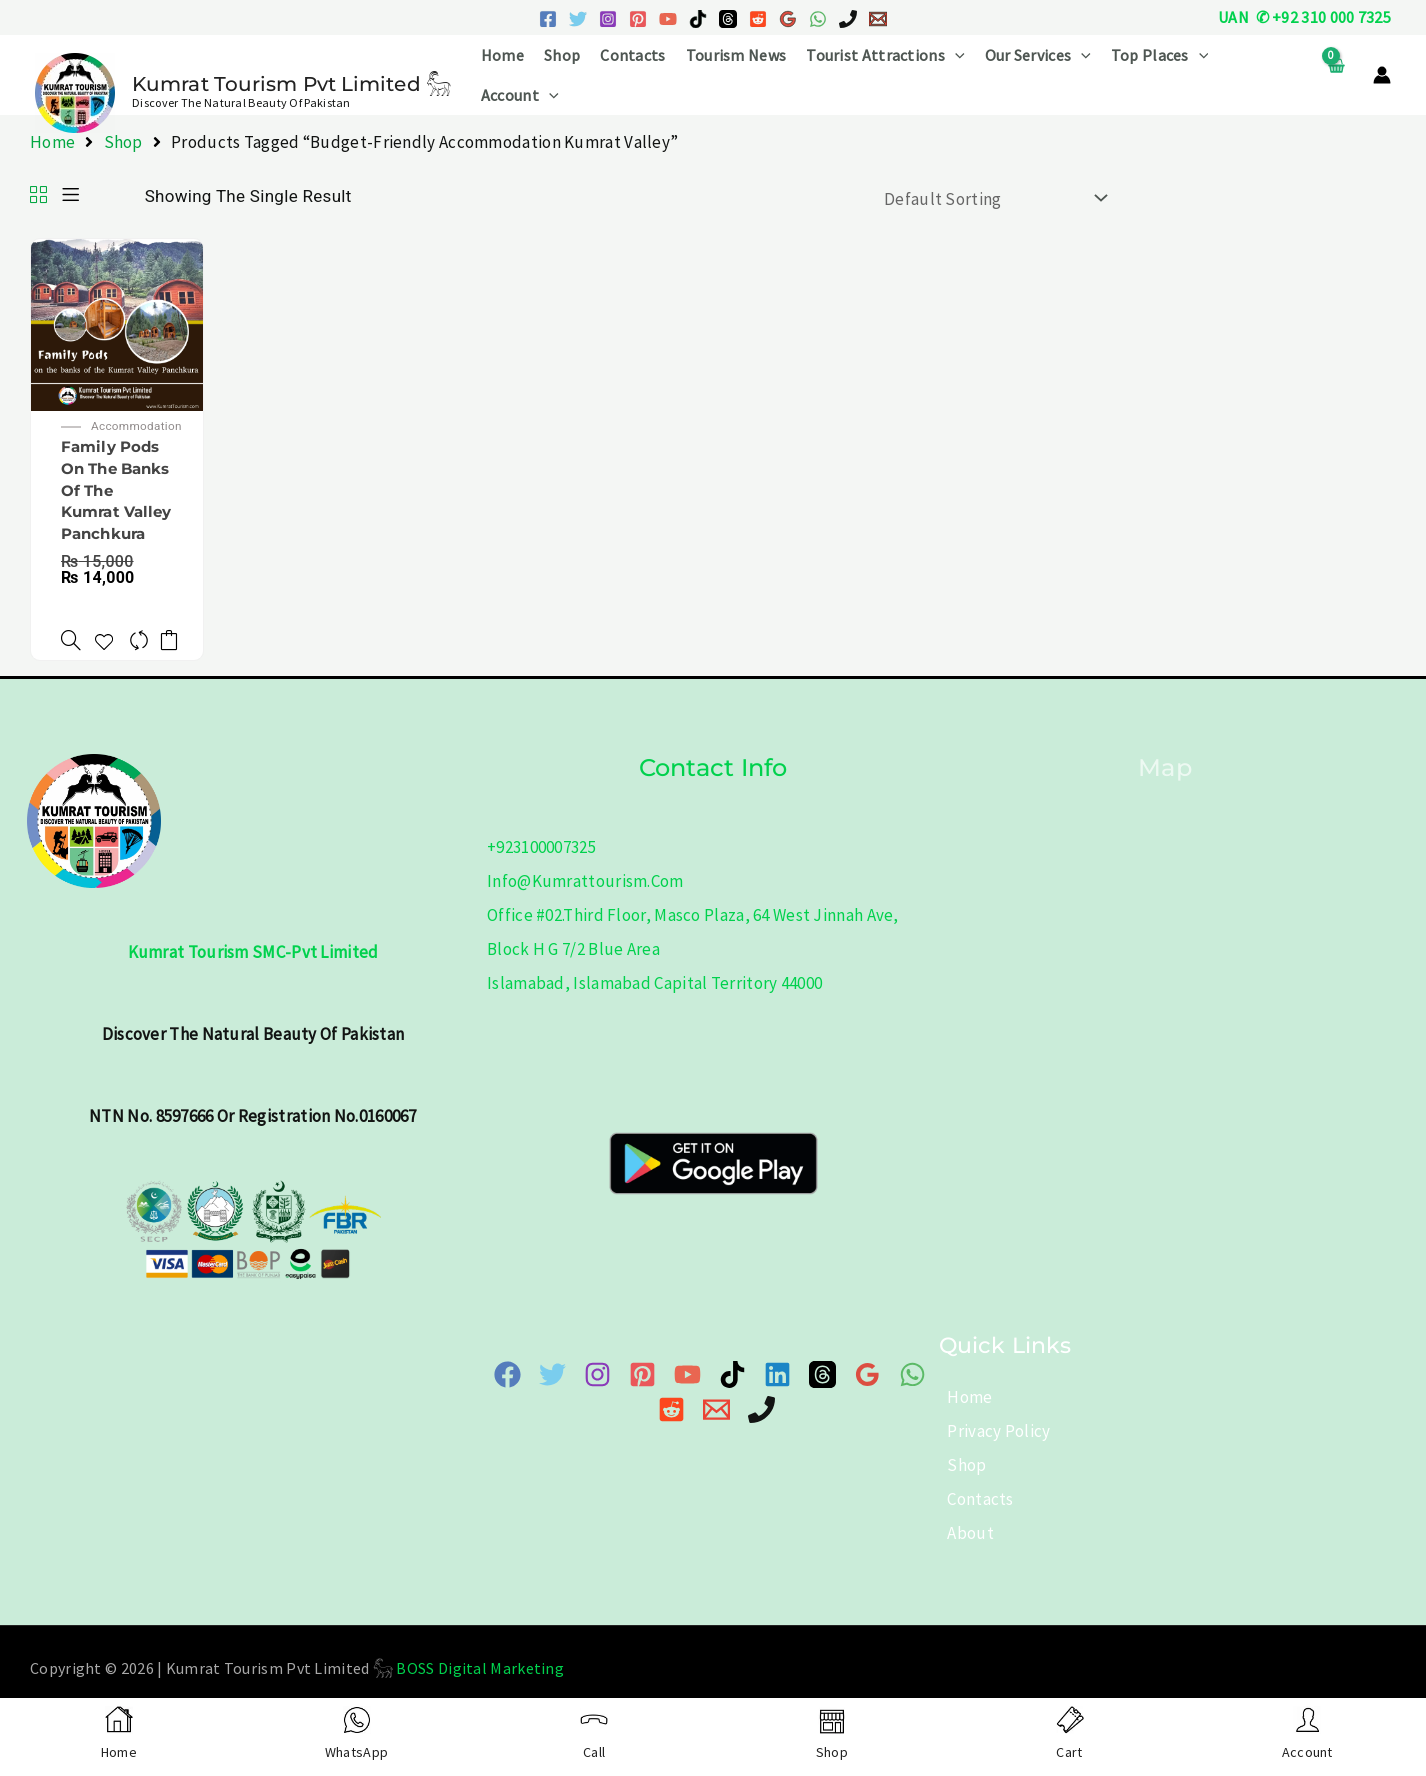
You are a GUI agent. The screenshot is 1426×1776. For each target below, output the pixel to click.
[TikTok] (698, 19)
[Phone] (761, 1429)
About (962, 1553)
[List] (70, 196)
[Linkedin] (777, 1395)
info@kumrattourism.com (585, 902)
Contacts (632, 55)
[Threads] (728, 19)
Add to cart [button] (177, 649)
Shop (562, 55)
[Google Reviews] (788, 19)
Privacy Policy (990, 1451)
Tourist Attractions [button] (885, 55)
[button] (955, 55)
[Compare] (141, 649)
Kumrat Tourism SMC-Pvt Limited (253, 973)
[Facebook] (548, 19)
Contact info (713, 787)
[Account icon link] (1382, 75)
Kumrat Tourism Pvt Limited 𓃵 (291, 84)
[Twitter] (578, 19)
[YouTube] (668, 19)
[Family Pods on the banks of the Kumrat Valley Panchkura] (117, 323)
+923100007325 (541, 868)
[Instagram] (608, 19)
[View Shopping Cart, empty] (1336, 75)
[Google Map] (867, 1395)
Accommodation (144, 428)
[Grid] (38, 196)
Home (502, 55)
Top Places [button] (1160, 55)
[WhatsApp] (818, 19)
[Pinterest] (638, 19)
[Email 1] (878, 19)
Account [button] (520, 95)
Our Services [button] (1038, 55)
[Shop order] (991, 198)
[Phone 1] (848, 19)
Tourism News (736, 55)
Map (1164, 787)
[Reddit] (758, 19)
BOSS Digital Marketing (480, 1688)
